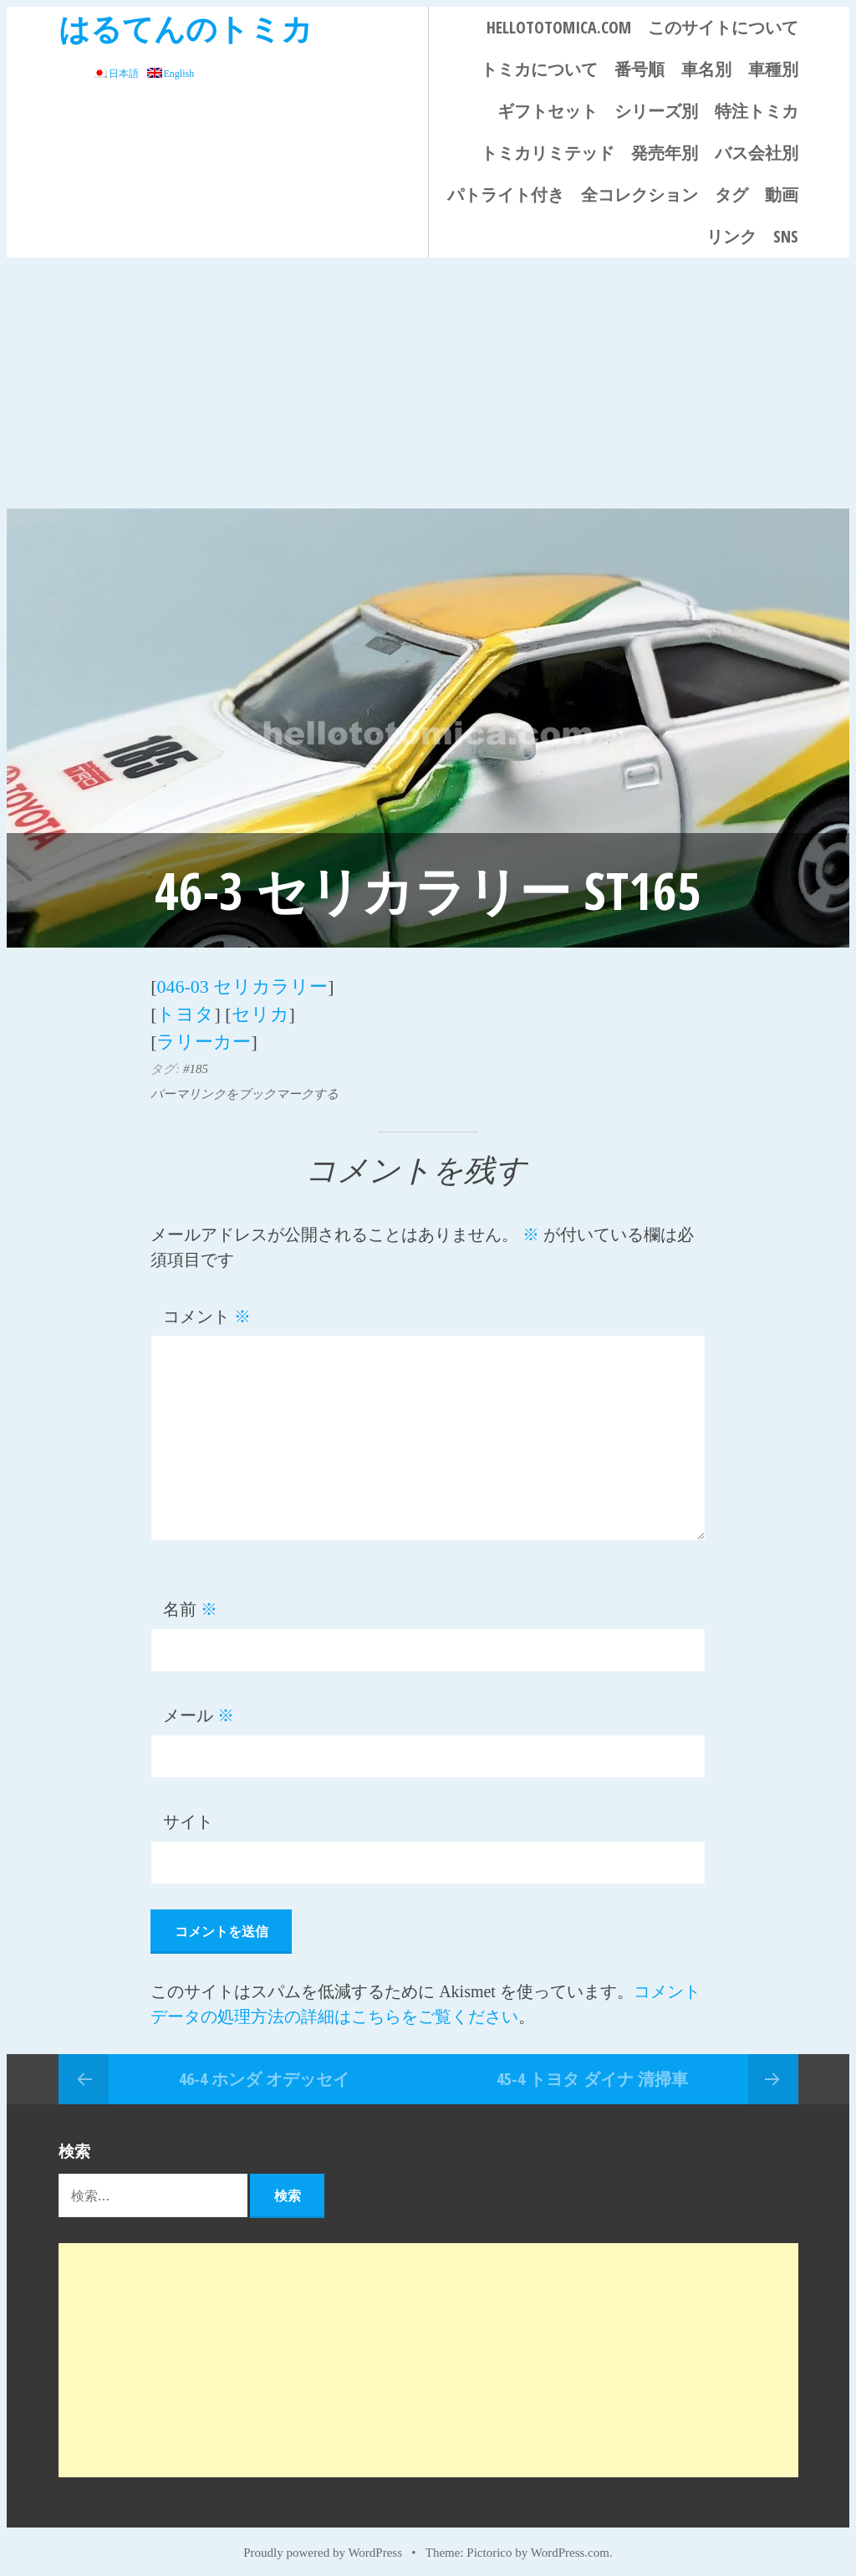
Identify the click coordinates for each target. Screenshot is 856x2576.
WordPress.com (570, 2544)
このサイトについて (723, 27)
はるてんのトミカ (186, 28)
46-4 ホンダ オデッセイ (264, 2070)
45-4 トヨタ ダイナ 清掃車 (592, 2070)
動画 (781, 194)
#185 (195, 1060)
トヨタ (185, 1009)
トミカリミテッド (547, 152)
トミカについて (539, 69)
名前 (190, 1601)
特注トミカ (756, 111)
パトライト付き (505, 194)
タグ (731, 194)
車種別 (773, 69)
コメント (207, 1308)
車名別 (706, 69)
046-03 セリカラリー (242, 984)
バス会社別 (756, 152)
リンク (731, 236)
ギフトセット (547, 111)
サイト (188, 1814)
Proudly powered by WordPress (322, 2544)
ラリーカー (203, 1035)
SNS (785, 236)
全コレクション (639, 194)
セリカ (260, 1009)
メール (198, 1708)
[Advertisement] (428, 383)
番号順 (639, 69)
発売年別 (664, 152)
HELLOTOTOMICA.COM (559, 27)
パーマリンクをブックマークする (244, 1085)
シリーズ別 (656, 111)
